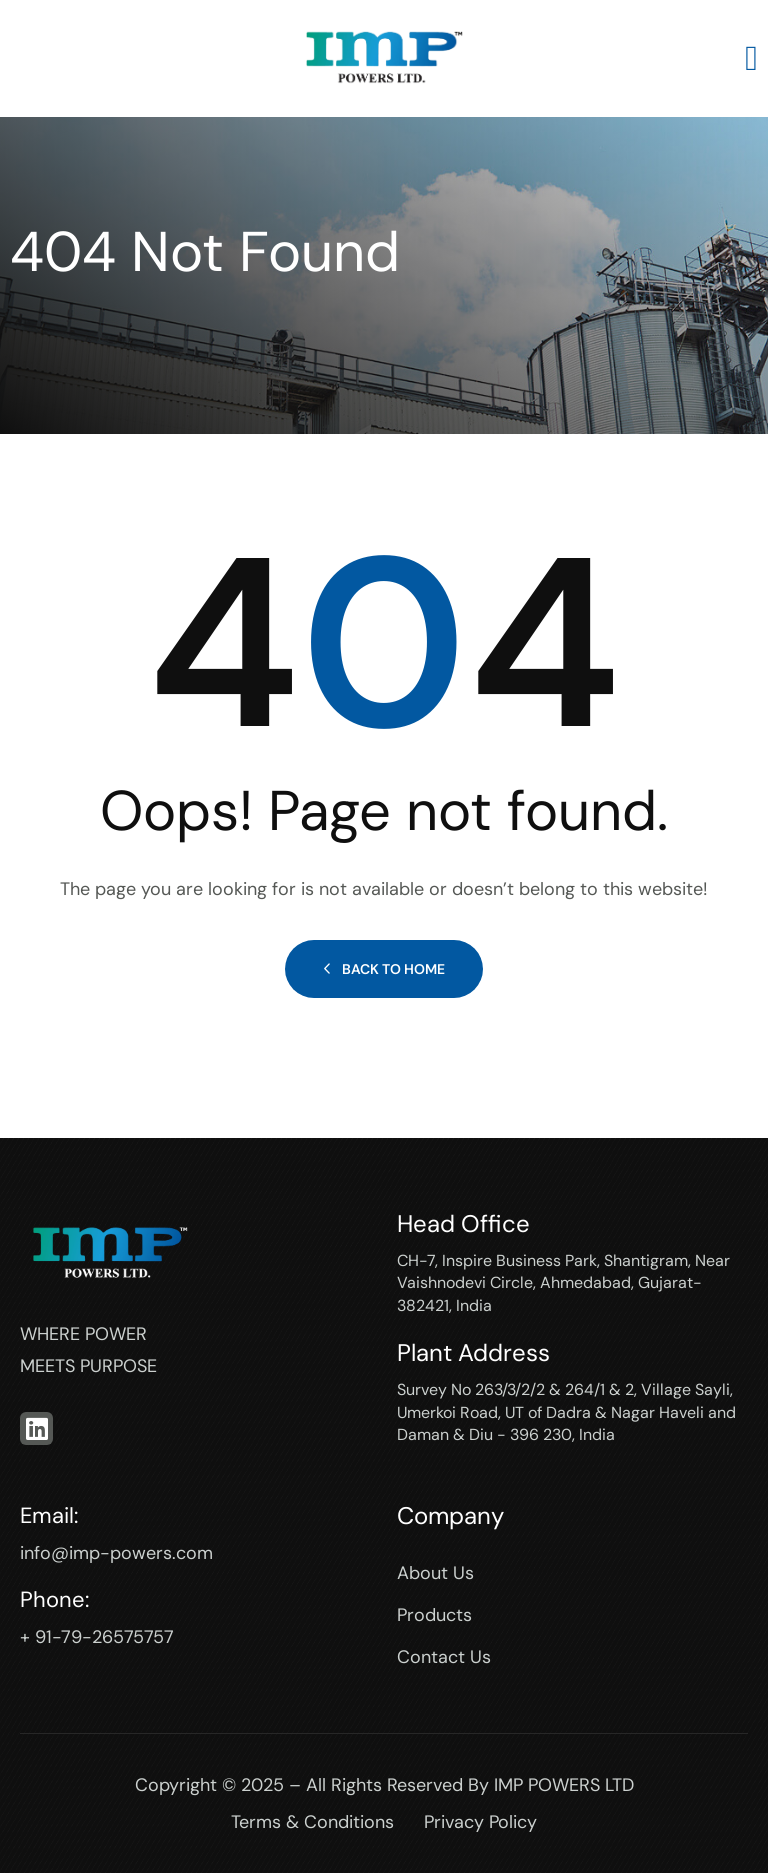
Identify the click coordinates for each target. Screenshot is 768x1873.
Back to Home (384, 969)
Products (434, 1615)
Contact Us (444, 1657)
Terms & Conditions (312, 1822)
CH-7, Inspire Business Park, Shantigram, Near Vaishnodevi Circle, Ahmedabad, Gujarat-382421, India (563, 1283)
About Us (435, 1573)
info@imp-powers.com (116, 1553)
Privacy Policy (480, 1822)
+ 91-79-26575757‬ (97, 1637)
